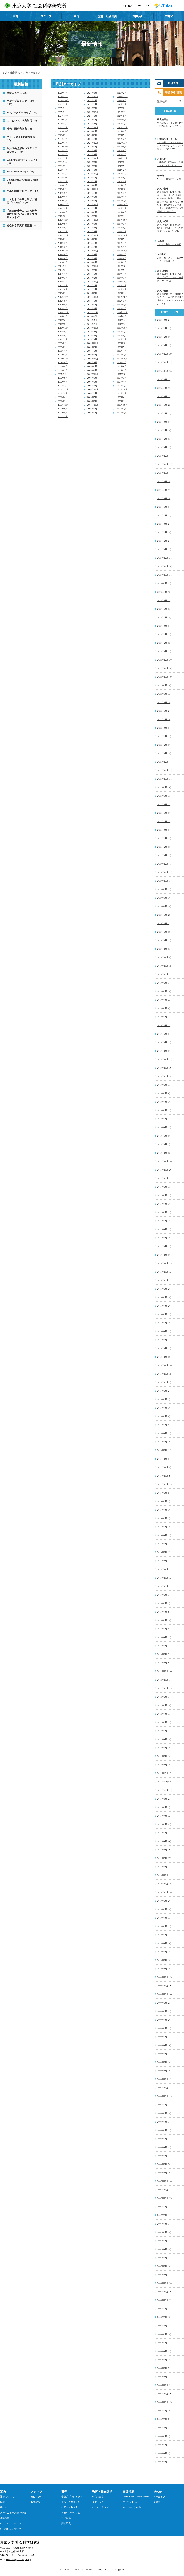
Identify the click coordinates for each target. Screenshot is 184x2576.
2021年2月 (121, 170)
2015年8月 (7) (163, 1399)
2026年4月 (63, 93)
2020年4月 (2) (163, 923)
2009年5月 (92, 351)
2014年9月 (63, 270)
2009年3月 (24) (164, 2053)
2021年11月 (122, 158)
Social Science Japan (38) (20, 171)
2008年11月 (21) (164, 2087)
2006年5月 (92, 397)
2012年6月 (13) (164, 1722)
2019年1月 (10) (164, 1051)
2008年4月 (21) (164, 2147)
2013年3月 (63, 293)
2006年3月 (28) (164, 2359)
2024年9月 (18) (164, 481)
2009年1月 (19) (164, 2070)
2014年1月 (121, 278)
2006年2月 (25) (164, 2368)
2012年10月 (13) (164, 1688)
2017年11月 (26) (164, 1170)
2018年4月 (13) (164, 1127)
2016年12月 (63, 235)
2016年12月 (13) (164, 1263)
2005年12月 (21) (164, 2385)
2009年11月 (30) (164, 1985)
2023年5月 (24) (164, 617)
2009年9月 (63, 347)
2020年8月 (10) (164, 898)
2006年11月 (92, 389)
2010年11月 (92, 328)
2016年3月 (63, 247)
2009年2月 (92, 354)
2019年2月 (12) (164, 1042)
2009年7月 (121, 347)
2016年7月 (121, 239)
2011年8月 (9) (163, 1807)
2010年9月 (63, 331)
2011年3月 (62, 324)
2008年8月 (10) (164, 2113)
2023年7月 (63, 135)
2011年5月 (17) (164, 1832)
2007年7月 (121, 378)
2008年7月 (121, 362)
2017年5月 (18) (164, 1220)
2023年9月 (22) (164, 583)
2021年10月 (63, 162)
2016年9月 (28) (164, 1289)
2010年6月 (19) (164, 1926)
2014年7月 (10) (164, 1510)
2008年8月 (92, 362)
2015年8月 (92, 254)
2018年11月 (92, 204)
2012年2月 (92, 308)
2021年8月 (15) (164, 796)
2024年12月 (92, 112)
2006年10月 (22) (164, 2300)
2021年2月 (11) (164, 847)
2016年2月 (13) (164, 1348)
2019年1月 (121, 200)
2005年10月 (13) (164, 2402)
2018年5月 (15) (164, 1118)
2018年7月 (121, 208)
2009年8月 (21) (164, 2011)
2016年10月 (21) (164, 1280)
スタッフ (46, 16)
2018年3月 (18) (164, 1136)
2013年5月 (92, 289)
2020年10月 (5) (164, 881)
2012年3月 (63, 308)
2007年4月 (121, 382)
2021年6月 (92, 166)
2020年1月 (121, 185)
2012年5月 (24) (164, 1730)
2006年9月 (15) (164, 2308)
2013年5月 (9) (163, 1628)
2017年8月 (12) (164, 1195)
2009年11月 (92, 343)
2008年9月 (63, 362)
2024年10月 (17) (164, 473)
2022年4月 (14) (164, 728)
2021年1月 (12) (164, 855)
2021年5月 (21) (164, 821)
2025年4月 (63, 108)
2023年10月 (63, 131)
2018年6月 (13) (164, 1110)
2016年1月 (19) (164, 1357)
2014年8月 (92, 270)
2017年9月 (63, 224)
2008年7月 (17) (164, 2122)
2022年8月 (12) (164, 694)
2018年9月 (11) (164, 1085)
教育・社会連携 (107, 16)
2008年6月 (63, 366)
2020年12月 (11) (164, 864)
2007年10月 (122, 374)
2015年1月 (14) (164, 1459)
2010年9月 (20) (164, 1901)
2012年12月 (63, 297)
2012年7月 (121, 301)
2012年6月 (63, 304)
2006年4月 (121, 397)
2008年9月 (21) (164, 2104)
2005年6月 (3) (163, 2436)
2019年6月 (63, 197)
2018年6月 (63, 212)
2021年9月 (92, 162)
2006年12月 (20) (164, 2283)
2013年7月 (121, 285)
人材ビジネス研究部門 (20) (22, 120)
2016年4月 (121, 243)
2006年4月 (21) (164, 2351)
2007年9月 (63, 378)
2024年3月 (92, 123)
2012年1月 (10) (164, 1764)
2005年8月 (92, 408)
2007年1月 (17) (164, 2274)
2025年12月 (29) (164, 354)
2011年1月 (121, 324)
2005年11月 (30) (164, 2393)
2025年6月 (92, 104)
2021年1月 (63, 173)
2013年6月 (63, 289)
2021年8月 (121, 162)
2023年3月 (92, 139)
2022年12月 (92, 143)
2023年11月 (122, 127)
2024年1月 (63, 127)
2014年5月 (92, 274)
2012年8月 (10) (164, 1705)
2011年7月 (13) (164, 1816)
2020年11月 (122, 173)
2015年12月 (63, 250)
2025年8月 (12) (164, 388)
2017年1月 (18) (164, 1255)
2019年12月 (63, 189)
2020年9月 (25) (164, 889)
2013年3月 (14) (164, 1645)
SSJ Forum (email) (132, 2507)
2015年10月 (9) (164, 1382)
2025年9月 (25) (164, 379)
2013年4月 (121, 289)
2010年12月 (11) (164, 1875)
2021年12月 (92, 158)
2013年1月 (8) (163, 1662)
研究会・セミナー (70, 2507)
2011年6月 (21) (164, 1824)
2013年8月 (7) (163, 1603)
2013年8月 (92, 285)
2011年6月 (62, 320)
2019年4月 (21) (164, 1025)
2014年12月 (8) (164, 1467)
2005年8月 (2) (163, 2419)
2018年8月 (92, 208)
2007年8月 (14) (164, 2215)
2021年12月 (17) (164, 762)
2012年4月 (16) (164, 1739)
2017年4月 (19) (164, 1229)
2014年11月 (92, 266)
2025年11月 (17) (164, 362)
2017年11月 (92, 220)
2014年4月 (121, 274)
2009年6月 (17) (164, 2028)
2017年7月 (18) (164, 1204)
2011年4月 (121, 320)
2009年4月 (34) (164, 2045)
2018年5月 (92, 212)
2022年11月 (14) (164, 668)
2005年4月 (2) (163, 2453)
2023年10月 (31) (164, 575)
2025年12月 (92, 96)
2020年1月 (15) (164, 949)
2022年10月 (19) (164, 677)
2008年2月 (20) (164, 2164)
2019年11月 (92, 189)
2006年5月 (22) (164, 2342)
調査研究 (66, 2523)
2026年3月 (92, 93)
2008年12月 (63, 358)
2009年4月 (121, 351)
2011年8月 (92, 316)
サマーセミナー (100, 2502)
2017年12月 (63, 220)
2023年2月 (121, 139)
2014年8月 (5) (163, 1501)
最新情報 (15, 72)
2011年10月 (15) (164, 1790)
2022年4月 (63, 154)
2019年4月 (121, 197)
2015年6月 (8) (163, 1416)
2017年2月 (92, 231)
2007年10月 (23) (164, 2198)
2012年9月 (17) (164, 1697)
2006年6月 (63, 397)
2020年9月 (92, 177)
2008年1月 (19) (164, 2172)
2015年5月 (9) (163, 1424)
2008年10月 (122, 358)
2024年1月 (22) (164, 549)
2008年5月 (92, 366)
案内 (15, 16)
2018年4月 (121, 212)
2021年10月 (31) (164, 779)
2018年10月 (122, 204)
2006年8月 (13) (164, 2317)
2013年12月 (63, 281)
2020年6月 (92, 181)
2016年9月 (63, 239)
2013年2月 (92, 293)
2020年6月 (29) (164, 915)
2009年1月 (121, 354)
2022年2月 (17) (164, 745)
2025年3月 (92, 108)
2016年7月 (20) (164, 1306)
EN (147, 5)
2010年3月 (63, 339)
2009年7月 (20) (164, 2020)
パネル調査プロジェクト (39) (23, 191)
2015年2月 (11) (164, 1450)
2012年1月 (121, 308)
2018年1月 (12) (164, 1153)
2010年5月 (92, 335)
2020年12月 (92, 173)
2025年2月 (121, 108)
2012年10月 (122, 297)
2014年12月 (63, 266)
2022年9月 (92, 147)
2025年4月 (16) (164, 422)
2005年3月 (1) (163, 2461)
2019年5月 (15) (164, 1016)
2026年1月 (63, 96)
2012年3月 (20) (164, 1747)
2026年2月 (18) (164, 337)
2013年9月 (63, 285)
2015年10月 (122, 250)
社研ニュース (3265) (18, 92)
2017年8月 (92, 224)
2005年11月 (92, 405)
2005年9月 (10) (164, 2410)
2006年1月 (121, 401)
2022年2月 (121, 154)
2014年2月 (92, 278)
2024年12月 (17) (164, 456)
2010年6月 (63, 335)
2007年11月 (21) (164, 2189)
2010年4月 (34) (164, 1943)
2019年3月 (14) (164, 1034)
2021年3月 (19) (164, 838)
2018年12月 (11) (164, 1059)
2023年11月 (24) (164, 566)
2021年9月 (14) (164, 787)
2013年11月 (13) (164, 1578)
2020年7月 (63, 181)
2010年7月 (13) (164, 1918)
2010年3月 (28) (164, 1951)
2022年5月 (121, 150)
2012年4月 (121, 304)
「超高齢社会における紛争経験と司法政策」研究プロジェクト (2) (22, 214)
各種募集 (4, 2518)
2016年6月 (63, 243)
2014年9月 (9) (163, 1493)
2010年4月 (121, 335)
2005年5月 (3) (163, 2444)
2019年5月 (92, 197)
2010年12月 (63, 328)
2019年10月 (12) (164, 974)
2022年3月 (92, 154)
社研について (7, 2496)
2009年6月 (63, 351)
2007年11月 (92, 374)
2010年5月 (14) (164, 1934)
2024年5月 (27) (164, 515)
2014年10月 (122, 266)
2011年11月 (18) (164, 1781)
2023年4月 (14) (164, 626)
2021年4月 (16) (164, 830)
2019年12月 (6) (164, 957)
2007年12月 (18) (164, 2181)
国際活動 (138, 16)
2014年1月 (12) (164, 1560)
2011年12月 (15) (164, 1773)
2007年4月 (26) (164, 2249)
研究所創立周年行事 (10, 2528)
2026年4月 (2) (163, 320)
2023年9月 (92, 131)
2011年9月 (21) (164, 1799)
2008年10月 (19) (164, 2096)
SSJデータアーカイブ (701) (22, 112)
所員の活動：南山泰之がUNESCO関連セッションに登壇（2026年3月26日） (170, 228)
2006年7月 (121, 393)
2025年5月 (121, 104)
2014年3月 (63, 278)
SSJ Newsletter (130, 2502)
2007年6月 (63, 382)
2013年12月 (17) (164, 1569)
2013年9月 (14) (164, 1595)
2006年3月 (63, 401)
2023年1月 (63, 143)
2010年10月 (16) (164, 1892)
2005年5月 (92, 412)
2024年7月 (63, 119)
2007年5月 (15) (164, 2240)
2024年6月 (92, 119)
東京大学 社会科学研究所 (20, 2542)
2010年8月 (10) (164, 1909)
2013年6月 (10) (164, 1620)
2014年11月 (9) (164, 1476)
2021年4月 (63, 170)
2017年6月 (63, 227)
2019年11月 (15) (164, 966)
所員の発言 (98, 2496)
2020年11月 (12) (164, 872)
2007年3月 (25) (164, 2257)
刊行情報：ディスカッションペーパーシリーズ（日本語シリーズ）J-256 (170, 145)
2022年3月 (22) (164, 736)
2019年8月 (92, 193)
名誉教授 (35, 2502)
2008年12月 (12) (164, 2079)
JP (139, 5)
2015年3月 (63, 262)
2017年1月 (121, 231)
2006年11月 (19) (164, 2291)
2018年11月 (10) (164, 1068)
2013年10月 (122, 281)
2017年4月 (121, 227)
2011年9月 (62, 316)
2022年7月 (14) (164, 702)
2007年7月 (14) (164, 2224)
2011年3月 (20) (164, 1849)
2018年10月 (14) (164, 1076)
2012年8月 (92, 301)
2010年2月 (92, 339)
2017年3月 (63, 231)
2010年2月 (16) (164, 1960)
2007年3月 (63, 385)
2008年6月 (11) (164, 2130)
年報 (2, 2502)
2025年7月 (63, 104)
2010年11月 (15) (164, 1883)
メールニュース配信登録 (13, 2512)
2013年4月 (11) (164, 1637)
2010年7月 (121, 331)
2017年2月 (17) (164, 1246)
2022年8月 (121, 147)
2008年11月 (92, 358)
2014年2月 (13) (164, 1552)
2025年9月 (92, 100)
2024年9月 (92, 116)
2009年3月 (63, 354)
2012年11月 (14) (164, 1680)
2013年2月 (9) (163, 1654)
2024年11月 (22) (164, 464)
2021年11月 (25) (164, 770)
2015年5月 (92, 258)
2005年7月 (121, 408)
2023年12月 (92, 127)
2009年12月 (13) (164, 1977)
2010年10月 (122, 328)
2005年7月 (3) (163, 2427)
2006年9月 (63, 393)
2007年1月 (121, 385)
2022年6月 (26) (164, 711)
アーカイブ (159, 2496)
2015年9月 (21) (164, 1391)
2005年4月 (121, 412)
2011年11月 (92, 312)
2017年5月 (92, 227)
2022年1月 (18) (164, 753)
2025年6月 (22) (164, 405)
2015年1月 (121, 262)
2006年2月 (92, 401)
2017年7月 (121, 224)
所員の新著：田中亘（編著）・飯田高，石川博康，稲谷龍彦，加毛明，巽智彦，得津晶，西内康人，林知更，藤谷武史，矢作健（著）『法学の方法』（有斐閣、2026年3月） (170, 202)
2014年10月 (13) (164, 1484)
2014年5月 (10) (164, 1526)
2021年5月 (121, 166)
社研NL (4, 2507)
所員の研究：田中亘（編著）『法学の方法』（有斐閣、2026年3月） (170, 277)
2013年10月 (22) (164, 1586)
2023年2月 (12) (164, 643)
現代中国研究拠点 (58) (19, 128)
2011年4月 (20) (164, 1841)
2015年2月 (92, 262)
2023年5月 (121, 135)
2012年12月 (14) (164, 1671)
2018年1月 (121, 216)
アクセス (127, 5)
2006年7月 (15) (164, 2325)
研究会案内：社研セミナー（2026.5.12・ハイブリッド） (170, 126)
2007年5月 (92, 382)
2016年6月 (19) (164, 1314)
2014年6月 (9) (163, 1518)
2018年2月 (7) (163, 1144)
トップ (3, 72)
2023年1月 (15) (164, 651)
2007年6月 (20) (164, 2232)
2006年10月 (122, 389)
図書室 (169, 16)
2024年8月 (121, 116)
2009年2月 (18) (164, 2062)
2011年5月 (92, 320)
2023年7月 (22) (164, 600)
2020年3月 (63, 185)
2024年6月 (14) (164, 507)
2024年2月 (121, 123)
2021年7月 (63, 166)
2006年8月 (92, 393)
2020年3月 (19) (164, 932)
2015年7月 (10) (164, 1408)
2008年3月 (63, 370)
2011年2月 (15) (164, 1858)
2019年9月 (63, 193)
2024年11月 (122, 112)
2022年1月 (63, 158)
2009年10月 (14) (164, 1994)
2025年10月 (63, 100)
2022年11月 (122, 143)
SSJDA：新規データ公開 (169, 178)
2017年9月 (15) (164, 1187)
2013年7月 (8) (163, 1612)
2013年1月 (121, 293)
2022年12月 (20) (164, 660)
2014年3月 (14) (164, 1543)
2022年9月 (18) (164, 685)
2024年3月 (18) (164, 532)
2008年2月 (92, 370)
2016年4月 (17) (164, 1331)
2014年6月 (63, 274)
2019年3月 (63, 200)
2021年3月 (92, 170)
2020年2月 (92, 185)
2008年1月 (121, 370)
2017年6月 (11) (164, 1212)
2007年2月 (92, 385)
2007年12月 (63, 374)
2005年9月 (63, 408)
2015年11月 (92, 250)
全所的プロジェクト (71, 2496)
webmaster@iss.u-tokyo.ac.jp (18, 2559)
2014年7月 (121, 270)
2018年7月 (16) (164, 1102)
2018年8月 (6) (163, 1093)
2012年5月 (92, 304)
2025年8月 (121, 100)
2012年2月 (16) (164, 1756)
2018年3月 (63, 216)
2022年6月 (92, 150)
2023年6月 (92, 135)
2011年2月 (92, 324)
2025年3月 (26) (164, 430)
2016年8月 (92, 239)
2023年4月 (63, 139)
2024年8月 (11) (164, 490)
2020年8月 (121, 177)
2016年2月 (92, 247)
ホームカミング (100, 2507)
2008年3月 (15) (164, 2155)
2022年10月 (63, 147)
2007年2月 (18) (164, 2266)
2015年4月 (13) (164, 1433)
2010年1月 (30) (164, 1968)
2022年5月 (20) (164, 719)
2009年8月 (92, 347)
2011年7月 (121, 316)
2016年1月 (121, 247)
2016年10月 (122, 235)
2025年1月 (63, 112)
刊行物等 (66, 2518)
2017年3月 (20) (164, 1237)
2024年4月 (63, 123)
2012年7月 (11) (164, 1714)
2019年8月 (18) (164, 991)
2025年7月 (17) (164, 396)
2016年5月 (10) (164, 1322)
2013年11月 (92, 281)
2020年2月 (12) (164, 940)
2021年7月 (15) (164, 804)
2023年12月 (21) (164, 558)
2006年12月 (63, 389)
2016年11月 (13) (164, 1272)
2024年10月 (63, 116)
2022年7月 (63, 150)
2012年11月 (92, 297)
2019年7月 (121, 193)
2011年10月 (122, 312)
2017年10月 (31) (164, 1178)
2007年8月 (92, 378)
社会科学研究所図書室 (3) (21, 225)
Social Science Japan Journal (136, 2496)
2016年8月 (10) (164, 1297)
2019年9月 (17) (164, 983)
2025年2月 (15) (164, 439)
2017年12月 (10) (164, 1161)
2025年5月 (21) (164, 413)
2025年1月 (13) (164, 447)
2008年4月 (121, 366)
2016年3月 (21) (164, 1339)
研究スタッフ (38, 2496)
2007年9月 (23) (164, 2206)
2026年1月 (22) (164, 345)
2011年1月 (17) (164, 1866)
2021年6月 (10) (164, 813)
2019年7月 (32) (164, 1000)
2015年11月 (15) (164, 1374)
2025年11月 (122, 96)
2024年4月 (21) (164, 524)
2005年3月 (63, 416)
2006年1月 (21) (164, 2376)
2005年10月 (122, 405)
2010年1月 (121, 339)
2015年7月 (121, 254)
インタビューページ (10, 2523)
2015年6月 (63, 258)
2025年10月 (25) (164, 371)
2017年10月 (122, 220)
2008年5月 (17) (164, 2138)
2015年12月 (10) (164, 1365)
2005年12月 (63, 405)
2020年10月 (63, 177)
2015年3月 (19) (164, 1441)
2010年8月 (92, 331)
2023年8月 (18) (164, 592)
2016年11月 (92, 235)
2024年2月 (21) (164, 541)
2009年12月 (63, 343)
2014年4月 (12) (164, 1535)
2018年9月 (63, 208)
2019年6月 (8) (163, 1008)
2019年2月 (92, 200)
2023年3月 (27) (164, 634)
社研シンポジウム (70, 2512)
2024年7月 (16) (164, 498)
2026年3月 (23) (164, 328)
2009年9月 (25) (164, 2003)
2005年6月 (63, 412)
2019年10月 (122, 189)
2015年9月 (63, 254)
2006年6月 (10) (164, 2334)
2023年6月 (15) (164, 609)
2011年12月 (63, 312)
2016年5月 (92, 243)
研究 (76, 16)
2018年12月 (63, 204)
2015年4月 (121, 258)
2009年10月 (122, 343)
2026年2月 (121, 93)
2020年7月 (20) (164, 906)
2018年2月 (92, 216)
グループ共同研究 (70, 2502)
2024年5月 (121, 119)
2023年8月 (121, 131)
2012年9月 (63, 301)
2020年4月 (121, 181)
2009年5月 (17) (164, 2036)
